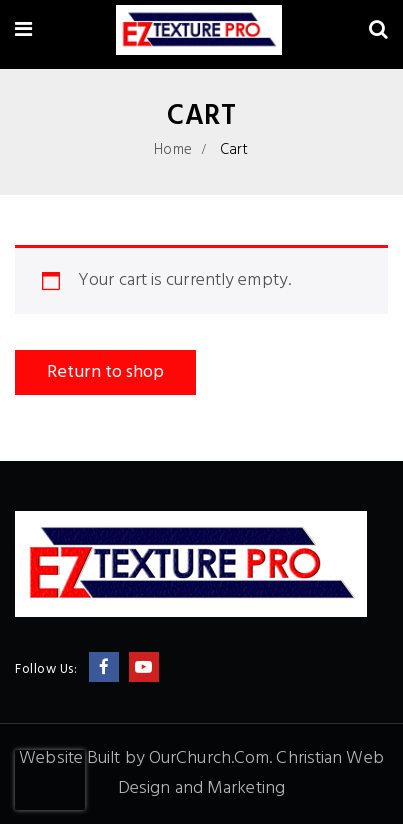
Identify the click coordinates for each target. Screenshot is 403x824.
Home (172, 150)
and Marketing (230, 788)
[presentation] (50, 780)
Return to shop (105, 372)
